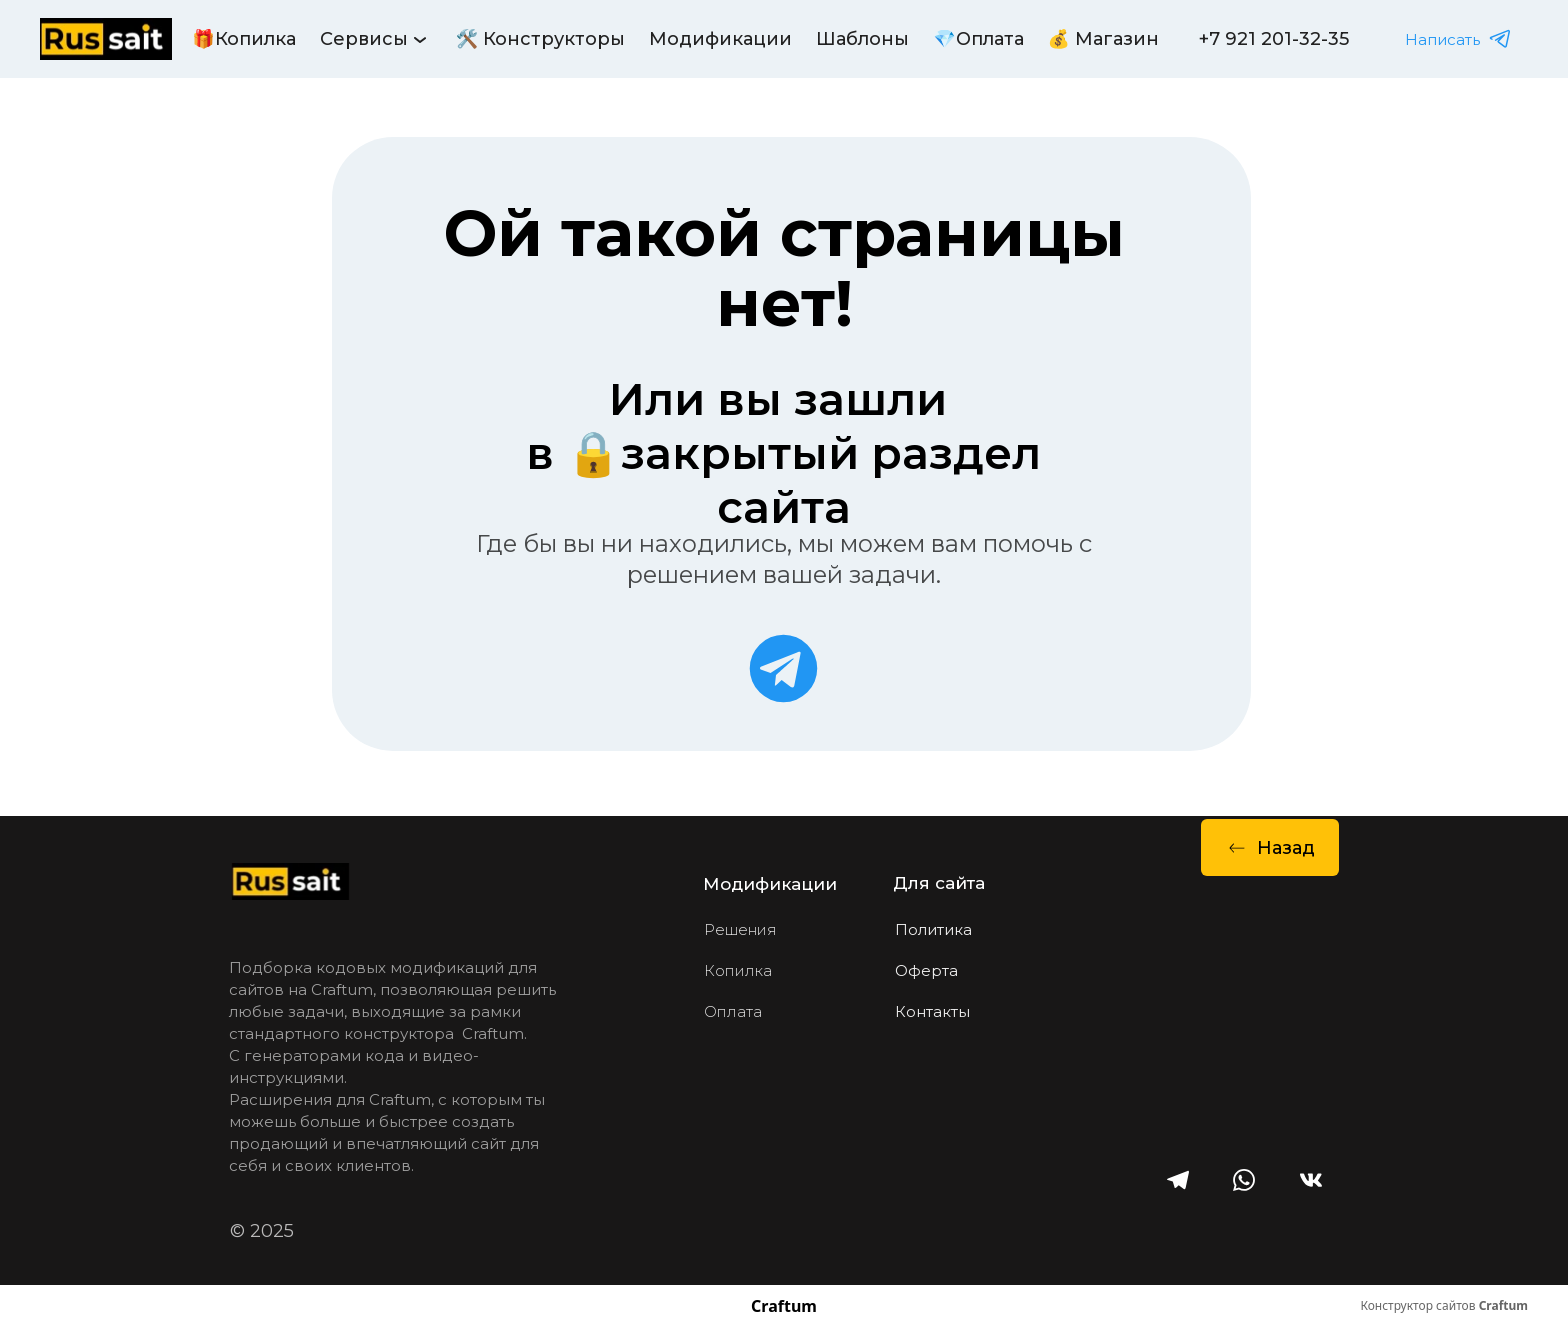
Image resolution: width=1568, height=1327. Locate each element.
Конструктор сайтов (1444, 1306)
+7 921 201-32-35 (1274, 39)
